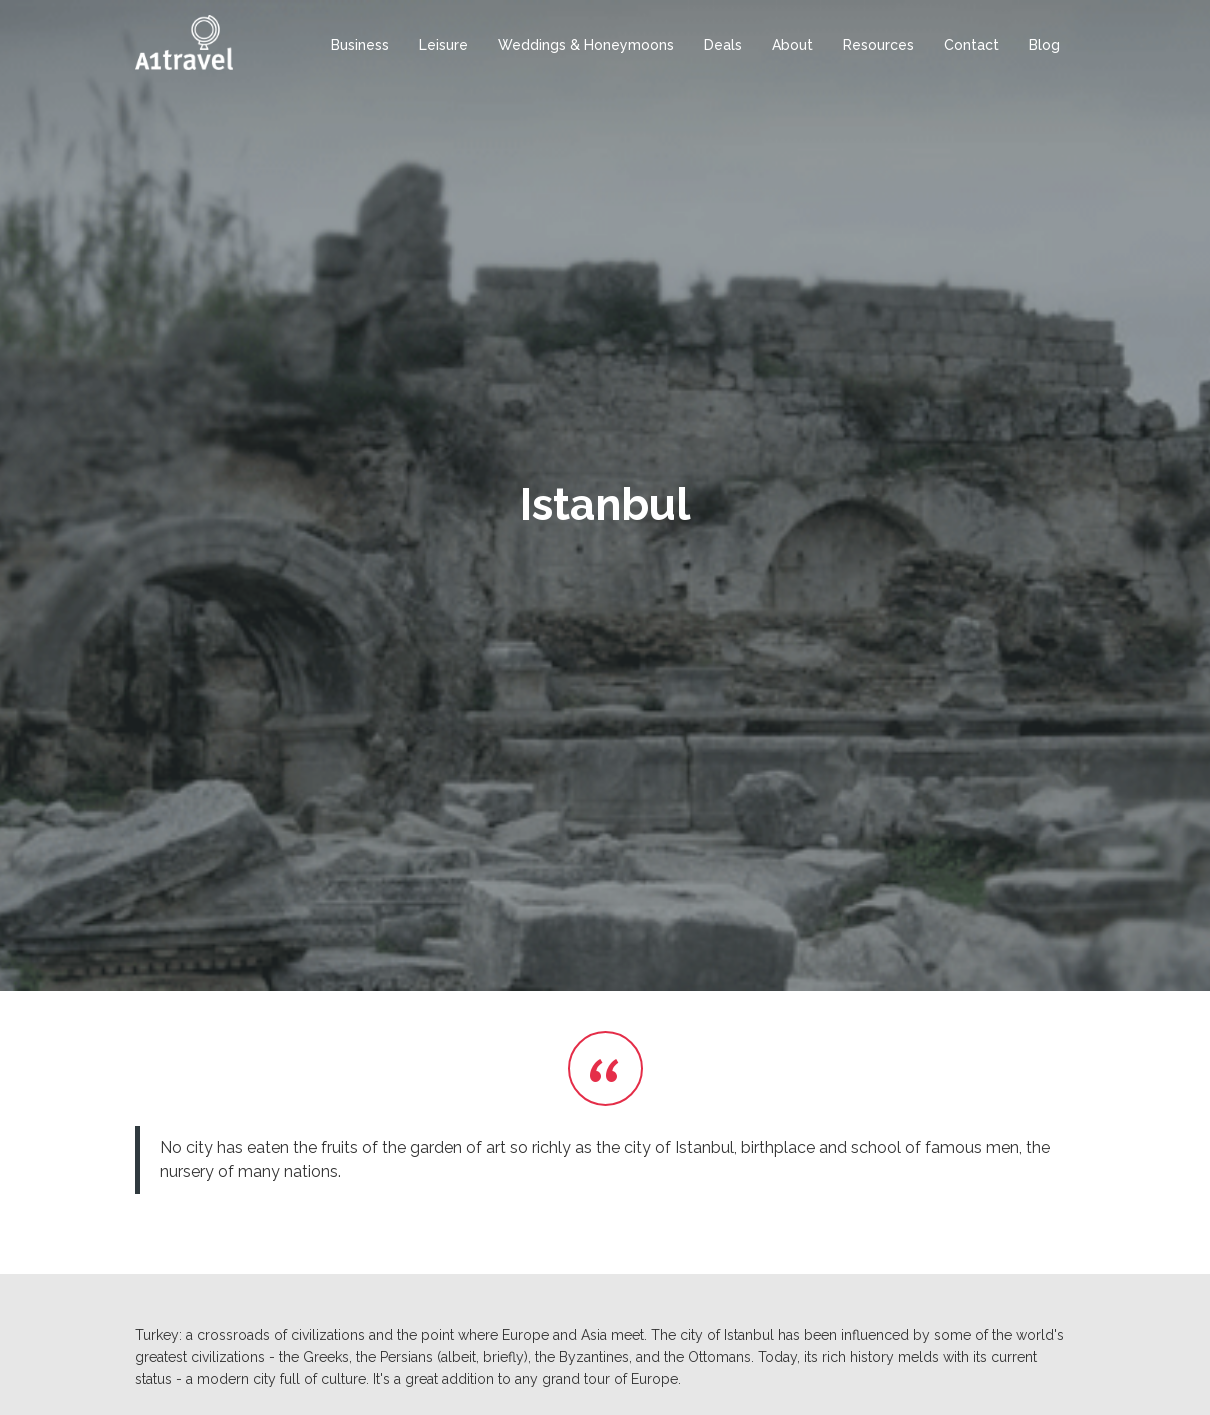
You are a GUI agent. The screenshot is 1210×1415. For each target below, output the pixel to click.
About (792, 45)
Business (360, 45)
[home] (184, 42)
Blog (1044, 45)
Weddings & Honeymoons (586, 45)
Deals (723, 45)
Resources (878, 45)
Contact (971, 45)
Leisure (443, 45)
